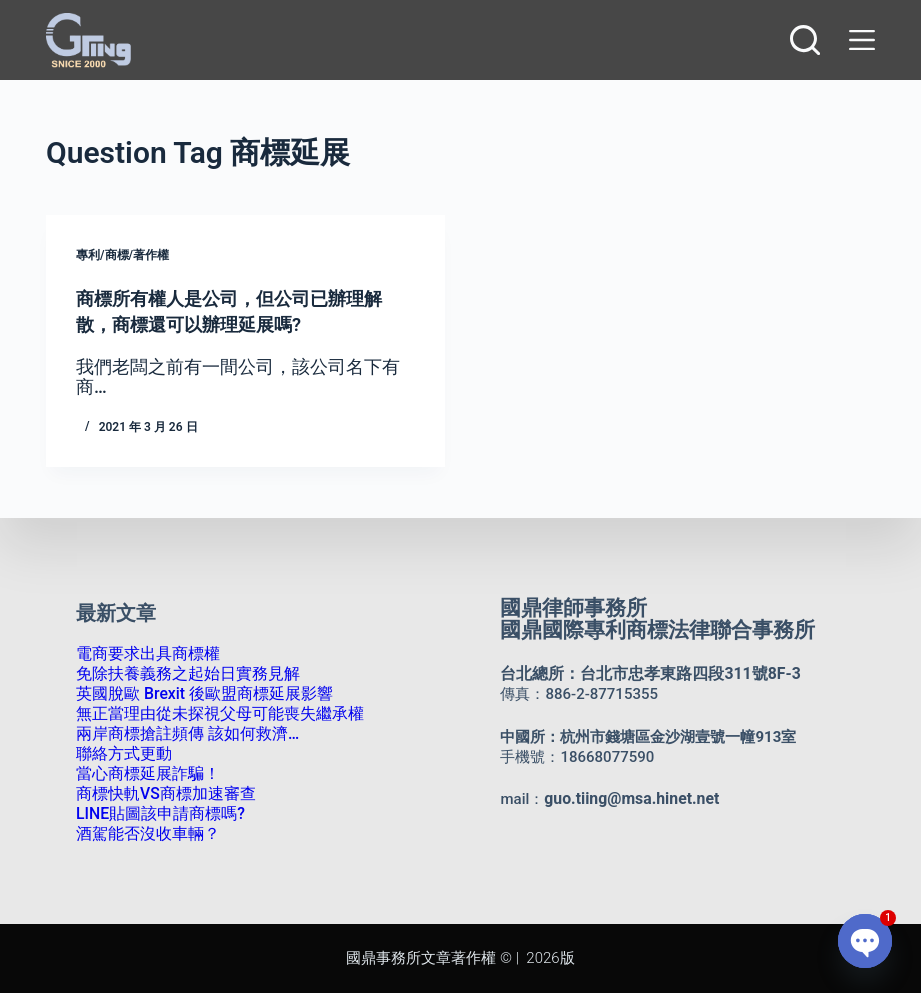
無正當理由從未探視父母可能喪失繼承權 (211, 714)
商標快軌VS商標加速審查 (160, 794)
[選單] (857, 40)
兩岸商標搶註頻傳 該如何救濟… (180, 734)
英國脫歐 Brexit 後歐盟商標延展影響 (197, 694)
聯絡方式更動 (121, 754)
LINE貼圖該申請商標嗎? (155, 814)
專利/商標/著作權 (122, 255)
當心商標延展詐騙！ (143, 774)
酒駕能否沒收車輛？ (143, 834)
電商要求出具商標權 (143, 654)
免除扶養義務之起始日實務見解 (181, 674)
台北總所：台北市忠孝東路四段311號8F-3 (641, 674)
